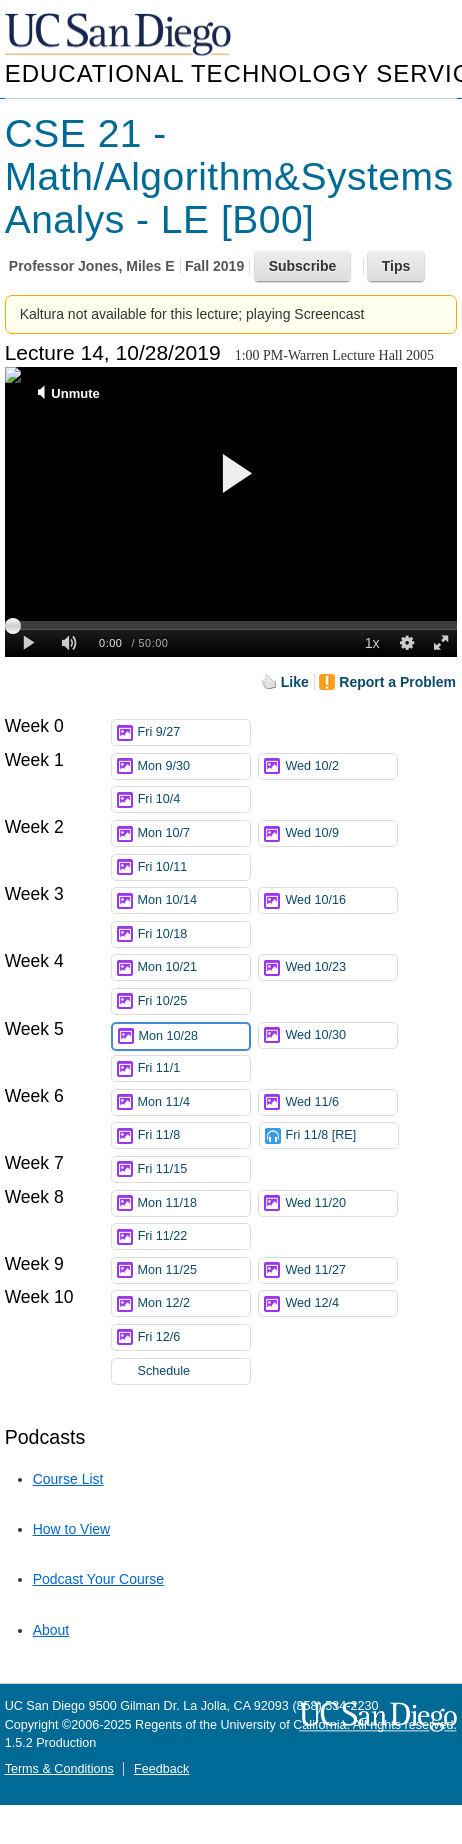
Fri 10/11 (194, 867)
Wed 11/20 (341, 1203)
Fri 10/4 (194, 799)
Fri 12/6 (194, 1337)
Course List (68, 1479)
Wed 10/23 (341, 967)
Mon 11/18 (194, 1203)
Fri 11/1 (194, 1068)
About (51, 1630)
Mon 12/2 (194, 1303)
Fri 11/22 (194, 1236)
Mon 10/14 (194, 900)
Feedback (161, 1769)
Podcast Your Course (99, 1579)
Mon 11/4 (194, 1102)
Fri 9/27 (194, 732)
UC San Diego (120, 35)
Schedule (164, 1371)
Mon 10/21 (194, 967)
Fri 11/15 (194, 1169)
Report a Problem (397, 682)
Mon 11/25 (194, 1270)
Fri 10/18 (194, 934)
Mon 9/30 (194, 766)
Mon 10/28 (194, 1036)
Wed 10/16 (341, 900)
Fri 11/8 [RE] (342, 1135)
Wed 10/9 (341, 833)
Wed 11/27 (341, 1270)
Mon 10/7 (194, 833)
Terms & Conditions (59, 1769)
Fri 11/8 (194, 1135)
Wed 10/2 (341, 766)
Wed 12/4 (341, 1303)
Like (295, 682)
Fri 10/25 (194, 1001)
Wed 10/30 (341, 1035)
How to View (72, 1529)
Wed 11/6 (341, 1102)
